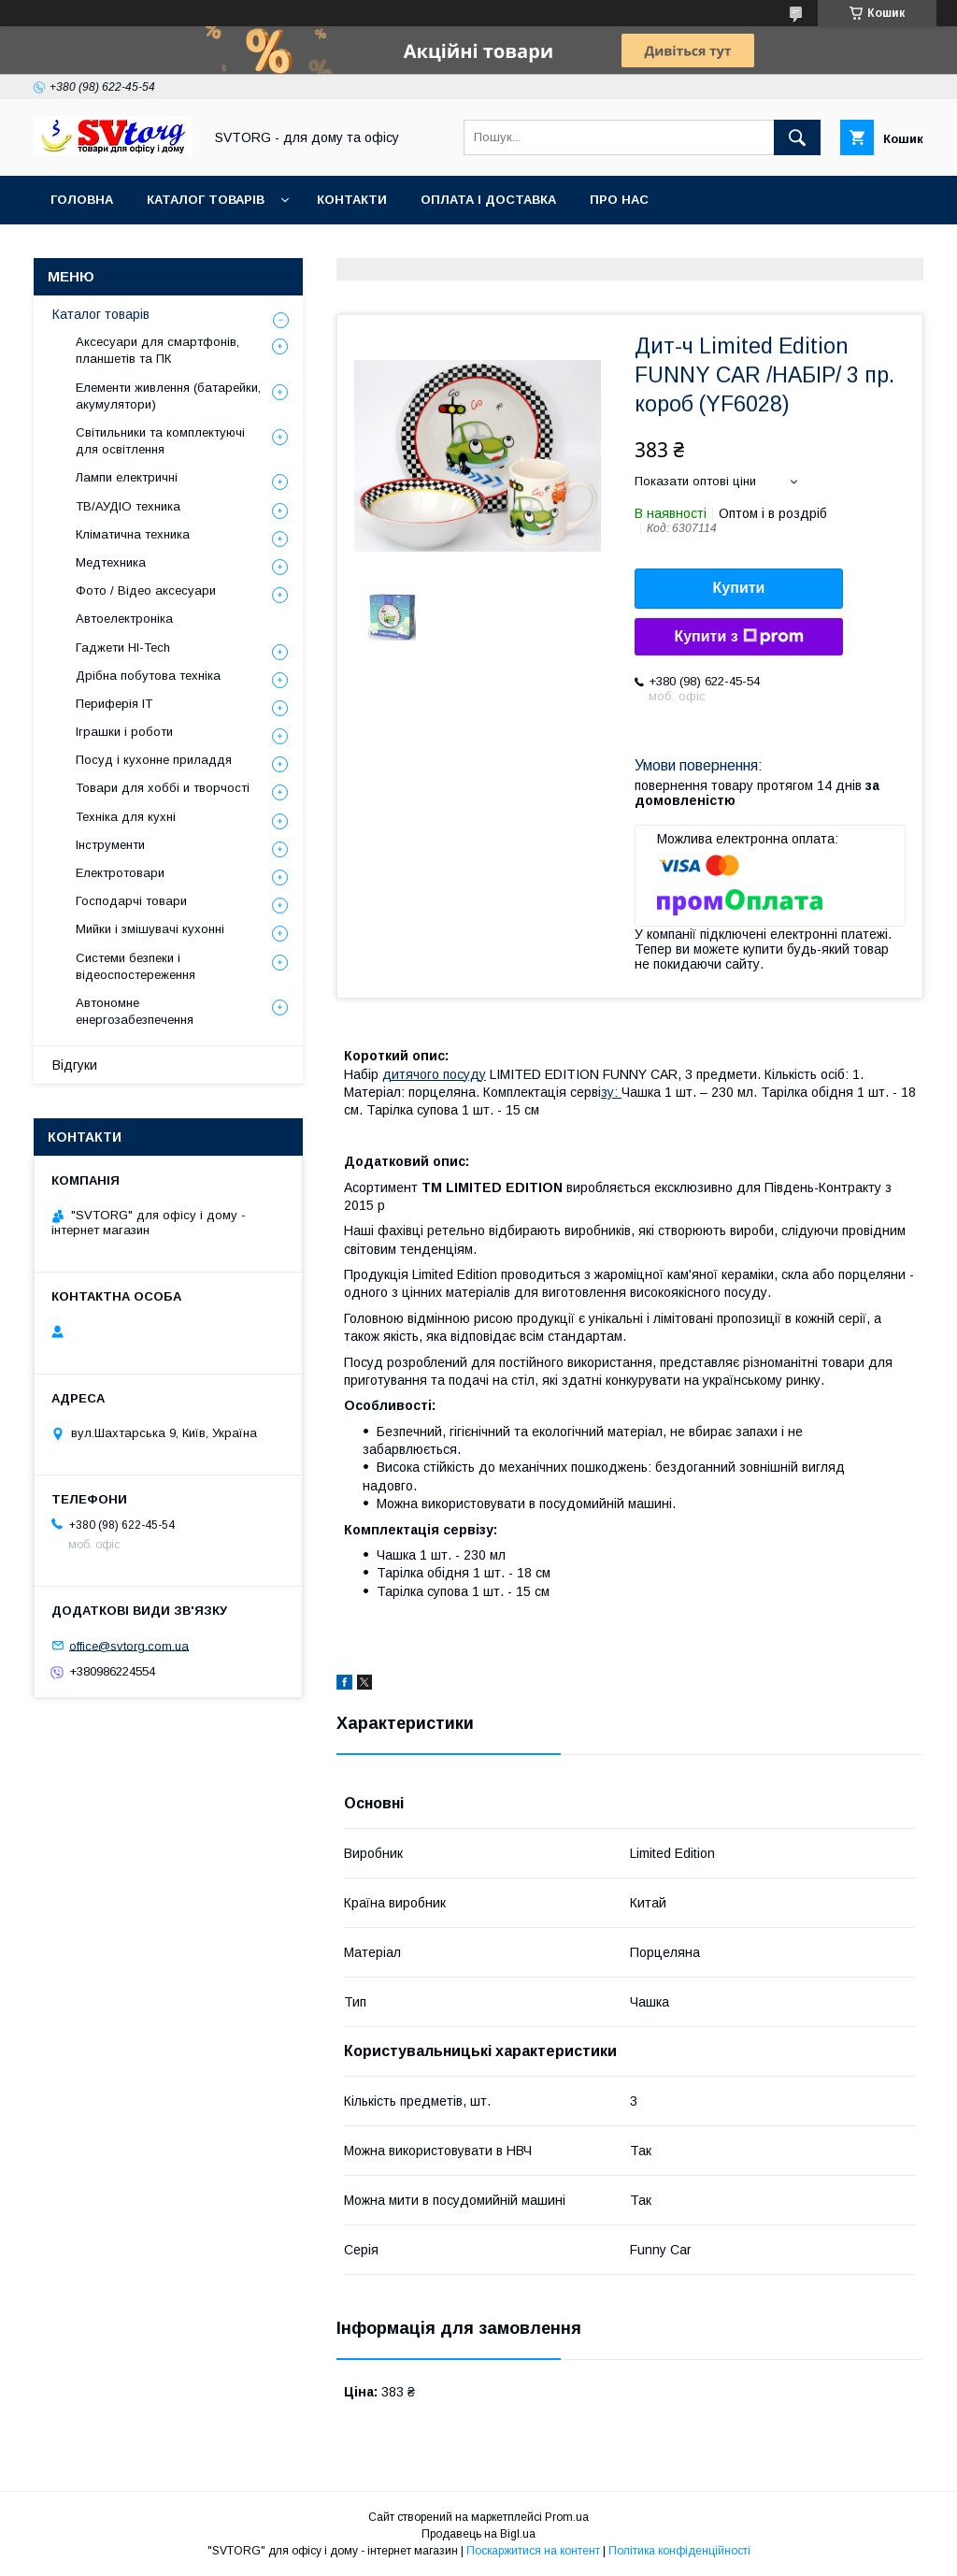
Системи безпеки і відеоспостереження (135, 966)
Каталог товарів (205, 200)
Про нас (619, 200)
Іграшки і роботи (124, 732)
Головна (81, 200)
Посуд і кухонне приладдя (154, 760)
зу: (611, 1092)
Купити (739, 588)
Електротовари (120, 873)
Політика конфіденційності (679, 2550)
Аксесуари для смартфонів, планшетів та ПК (157, 350)
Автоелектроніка (124, 619)
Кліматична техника (133, 534)
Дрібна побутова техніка (148, 676)
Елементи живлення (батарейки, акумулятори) (168, 396)
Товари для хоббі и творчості (163, 788)
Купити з (738, 636)
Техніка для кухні (126, 817)
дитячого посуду (434, 1074)
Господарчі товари (131, 901)
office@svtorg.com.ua (129, 1645)
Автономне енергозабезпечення (134, 1011)
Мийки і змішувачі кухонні (150, 929)
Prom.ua (567, 2517)
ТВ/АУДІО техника (128, 506)
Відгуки (74, 1065)
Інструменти (110, 845)
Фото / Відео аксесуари (146, 590)
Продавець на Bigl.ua (478, 2533)
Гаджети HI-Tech (123, 647)
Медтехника (111, 562)
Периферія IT (114, 704)
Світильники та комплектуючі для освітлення (160, 440)
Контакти (352, 200)
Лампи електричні (127, 477)
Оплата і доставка (488, 200)
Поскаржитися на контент (533, 2550)
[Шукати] (797, 137)
